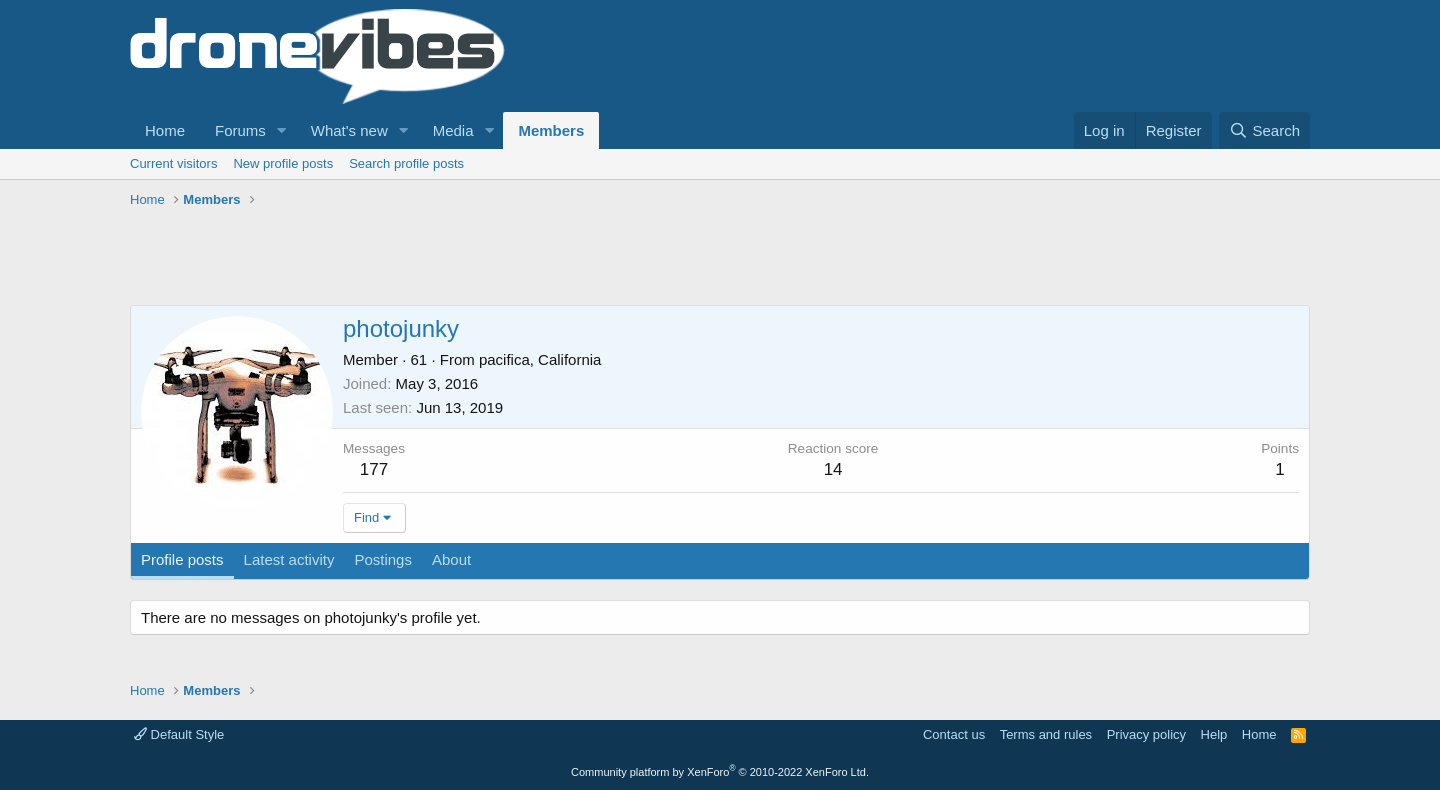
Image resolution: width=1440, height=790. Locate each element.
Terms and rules (1046, 734)
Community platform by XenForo (720, 772)
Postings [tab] (383, 559)
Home (165, 130)
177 (374, 469)
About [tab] (451, 559)
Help (1214, 734)
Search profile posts (406, 163)
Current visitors (173, 163)
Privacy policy (1146, 734)
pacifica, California (540, 359)
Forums (240, 130)
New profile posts (283, 163)
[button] (282, 130)
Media (453, 130)
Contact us (954, 734)
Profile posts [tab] (182, 559)
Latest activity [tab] (289, 559)
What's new (349, 130)
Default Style (179, 734)
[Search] (1264, 130)
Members (551, 130)
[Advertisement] (494, 260)
